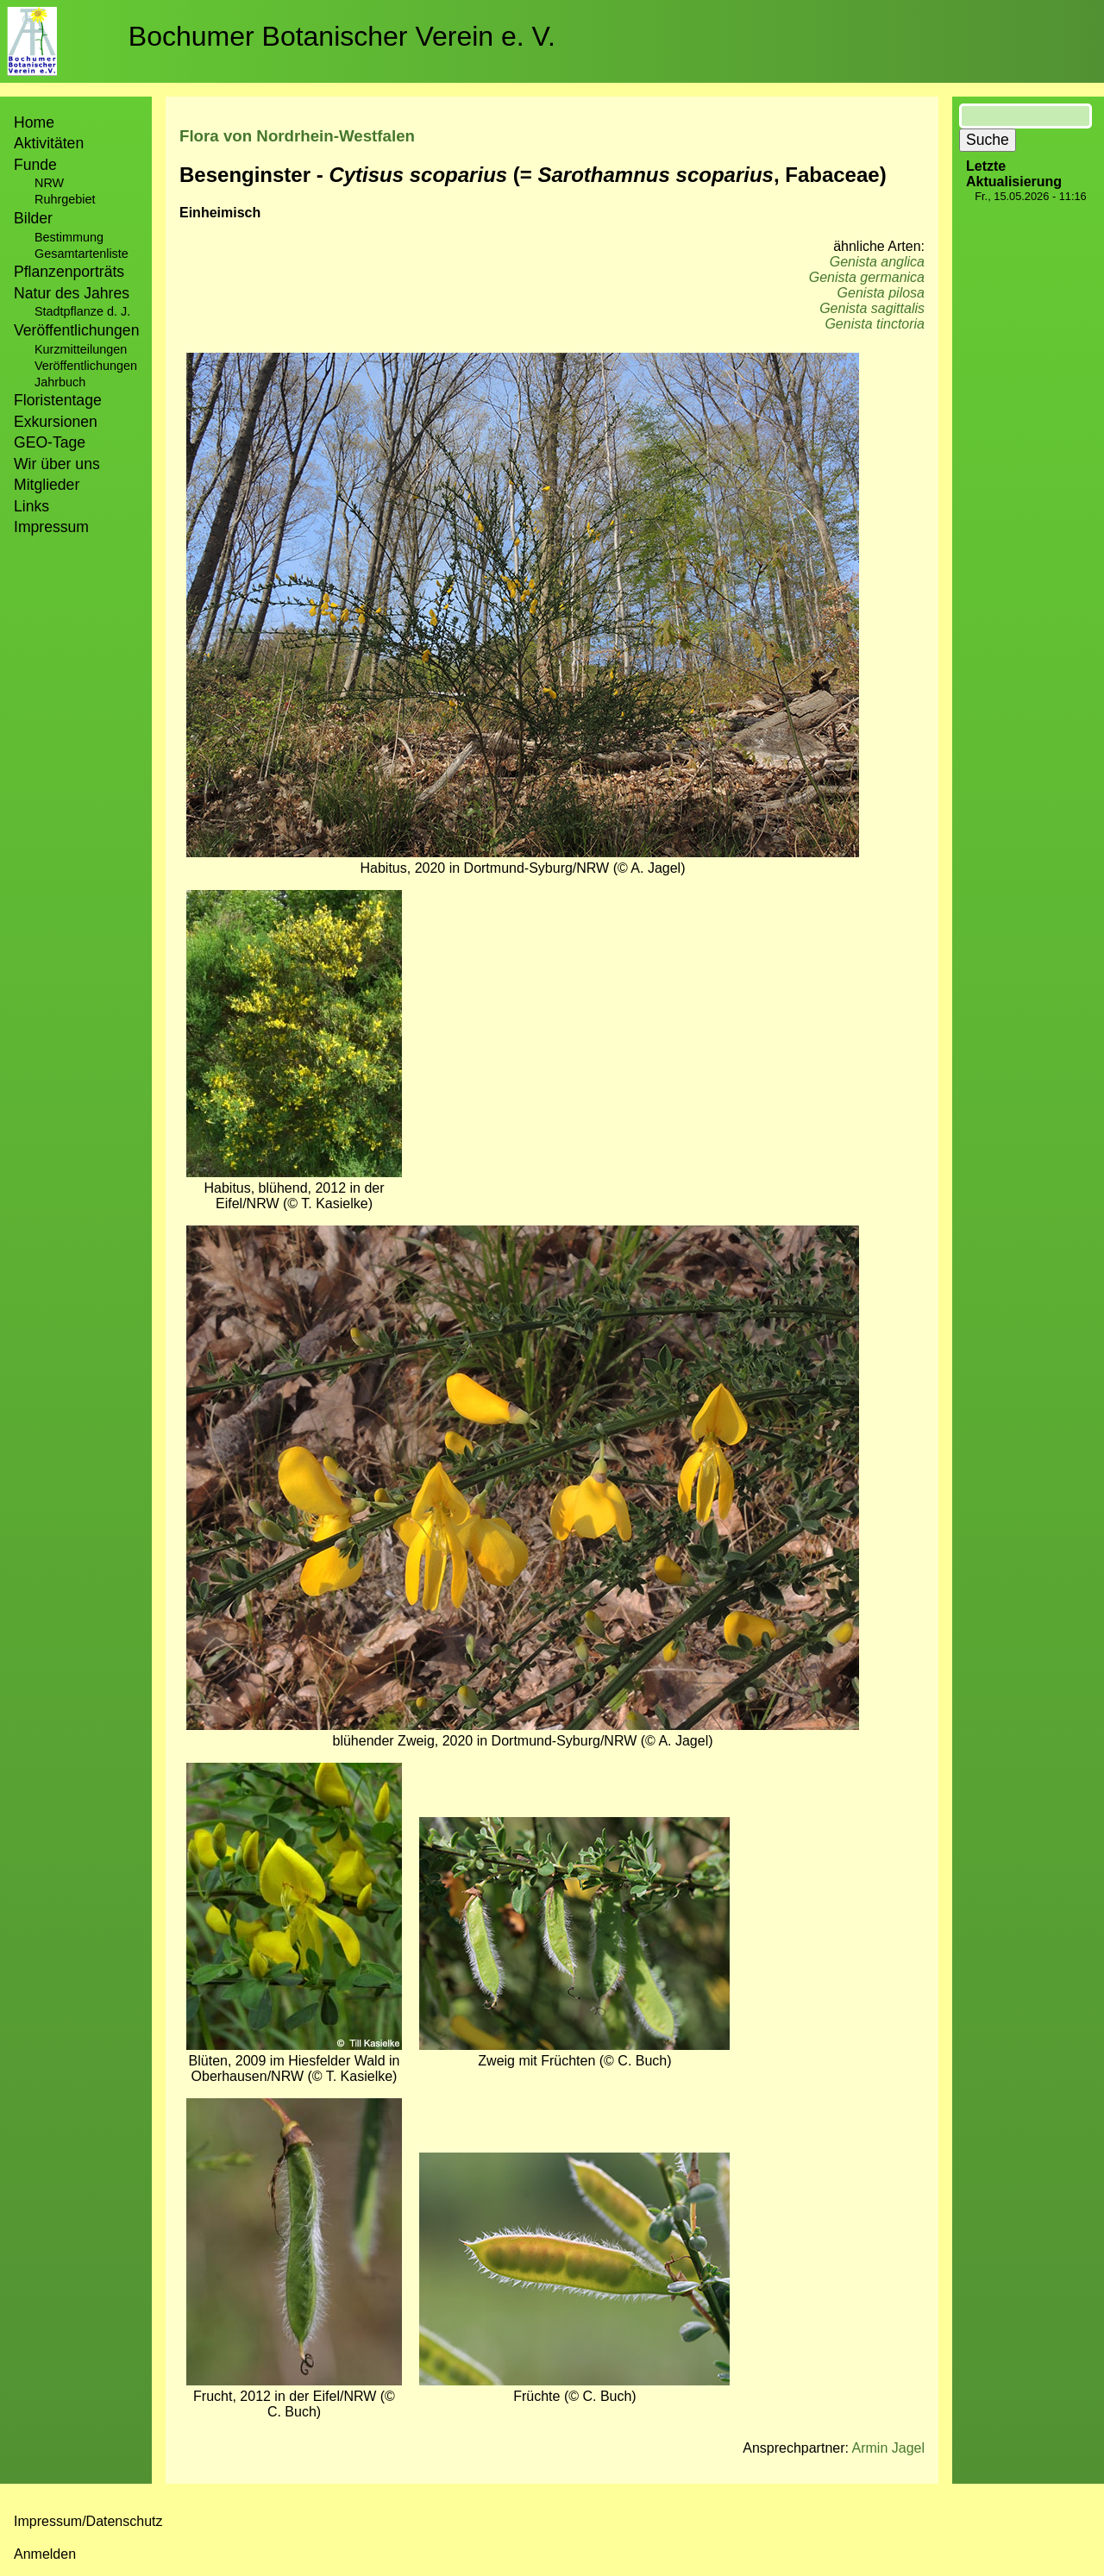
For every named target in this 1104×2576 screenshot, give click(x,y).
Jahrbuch (59, 382)
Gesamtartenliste (81, 253)
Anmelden (45, 2554)
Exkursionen (55, 421)
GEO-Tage (49, 442)
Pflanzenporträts (69, 271)
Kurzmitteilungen (80, 349)
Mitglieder (46, 484)
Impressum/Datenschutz (88, 2521)
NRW (49, 183)
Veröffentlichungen (85, 366)
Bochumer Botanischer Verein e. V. (342, 36)
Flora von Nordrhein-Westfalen (297, 136)
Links (31, 506)
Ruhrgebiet (64, 199)
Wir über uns (57, 464)
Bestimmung (69, 237)
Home (34, 122)
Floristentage (58, 400)
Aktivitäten (49, 143)
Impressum (51, 527)
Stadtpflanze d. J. (82, 311)
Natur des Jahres (71, 293)
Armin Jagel (888, 2448)
